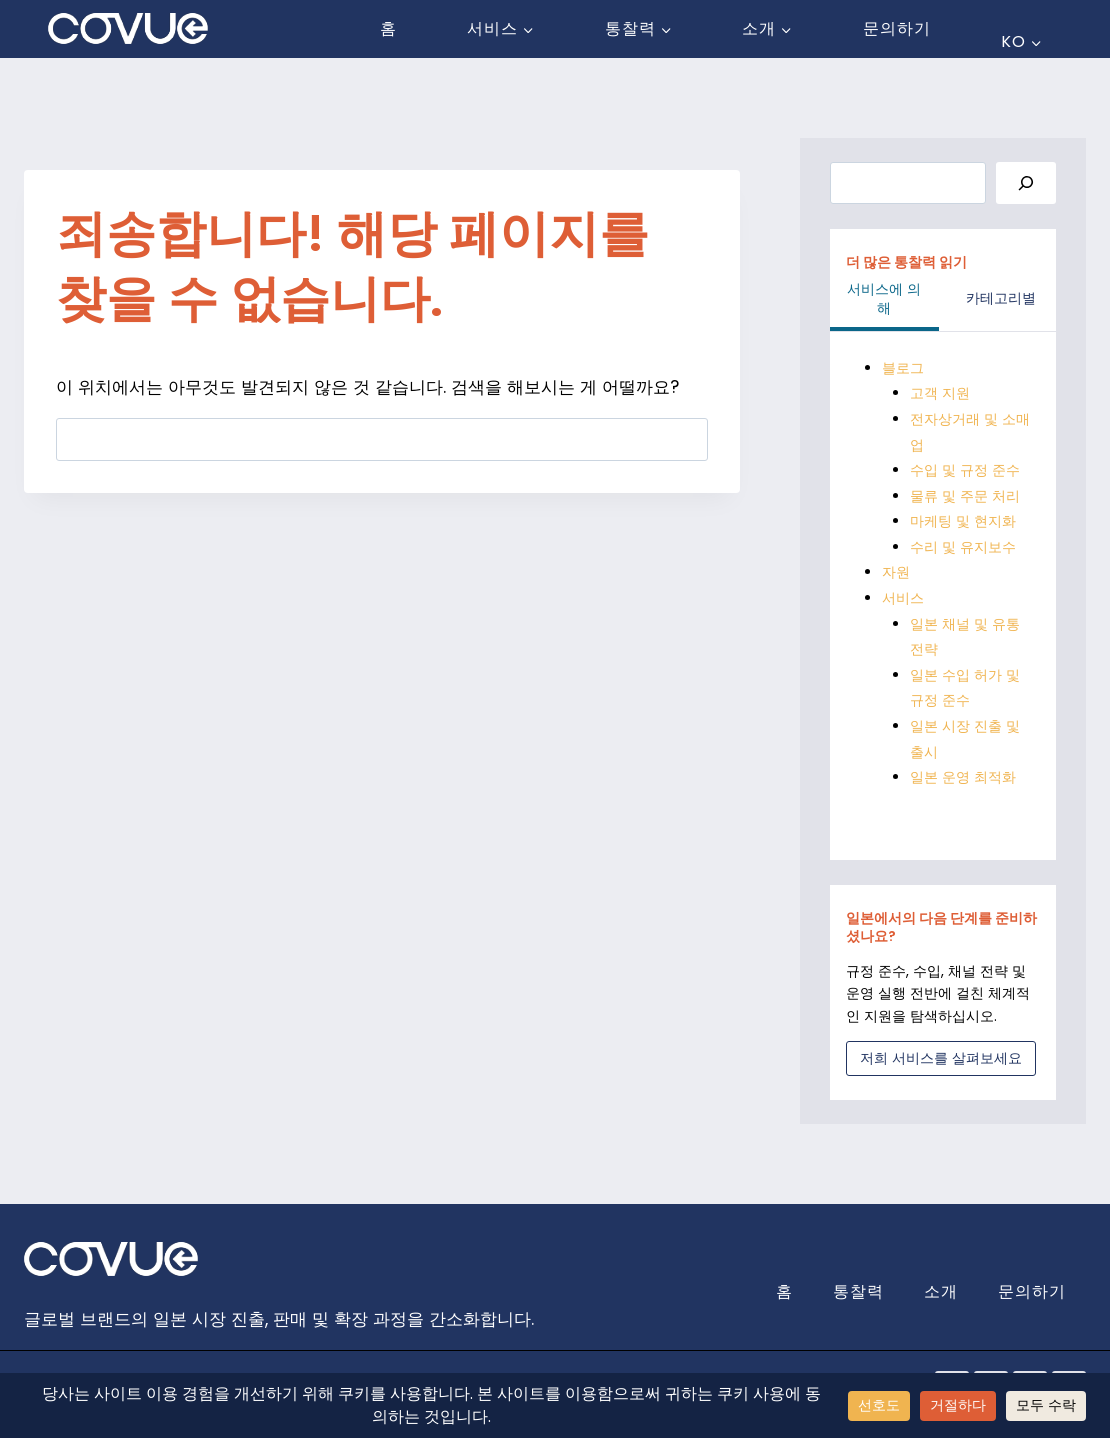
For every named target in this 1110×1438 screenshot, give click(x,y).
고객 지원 (940, 393)
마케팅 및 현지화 (963, 520)
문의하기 (897, 28)
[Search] (1026, 183)
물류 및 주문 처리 (965, 495)
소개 (941, 1288)
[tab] (884, 301)
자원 (896, 571)
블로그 (903, 368)
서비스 (903, 596)
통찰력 (858, 1288)
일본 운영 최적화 (963, 774)
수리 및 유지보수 (963, 546)
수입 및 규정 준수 (965, 470)
